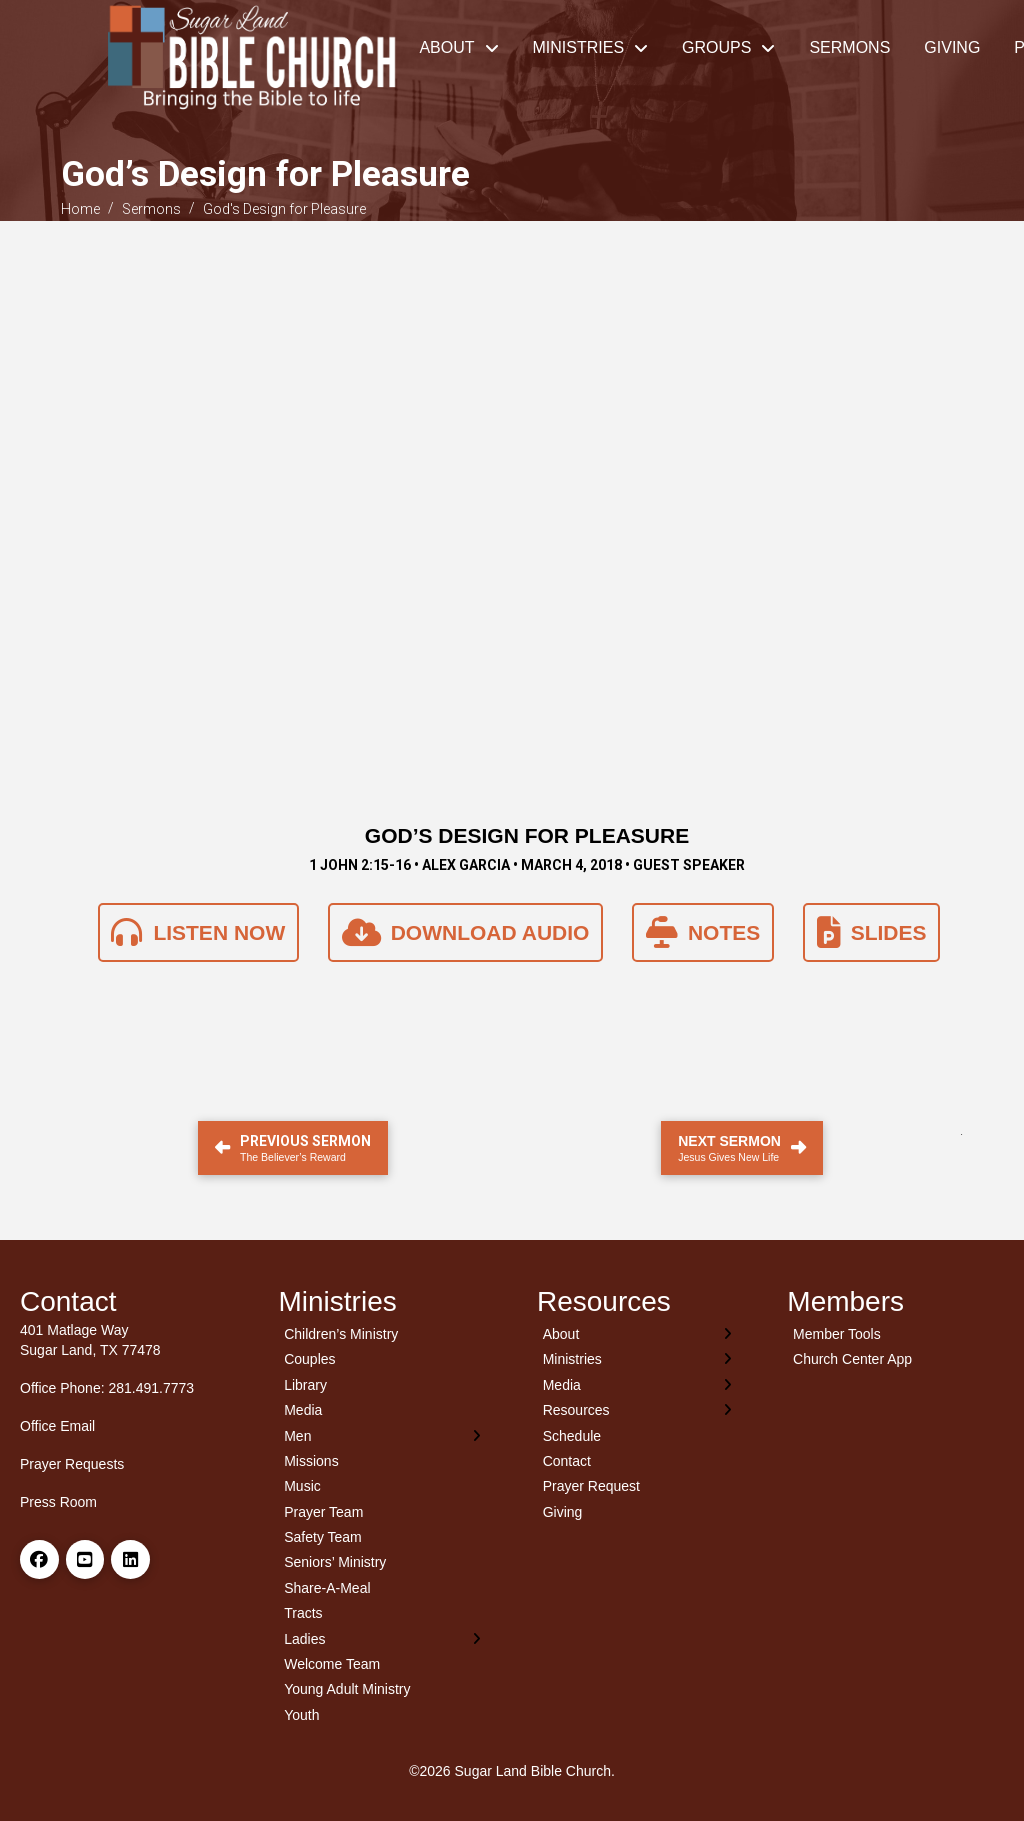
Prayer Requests (72, 1464)
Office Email (57, 1426)
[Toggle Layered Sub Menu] (383, 1435)
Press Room (58, 1502)
